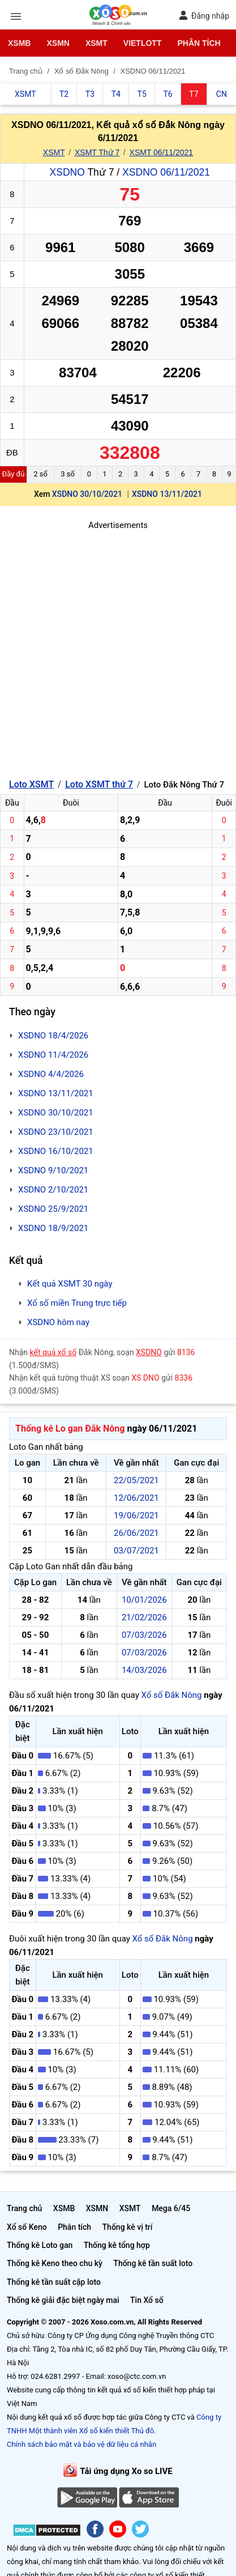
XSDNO (67, 172)
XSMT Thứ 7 (97, 152)
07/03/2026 (144, 1635)
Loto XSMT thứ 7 (99, 784)
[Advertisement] (118, 650)
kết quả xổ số (53, 1352)
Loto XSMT (31, 784)
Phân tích (198, 43)
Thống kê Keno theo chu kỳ (54, 2263)
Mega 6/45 (171, 2208)
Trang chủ (24, 2208)
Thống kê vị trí (127, 2227)
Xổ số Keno (27, 2227)
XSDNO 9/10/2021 (53, 1170)
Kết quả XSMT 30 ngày (69, 1284)
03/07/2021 (136, 1550)
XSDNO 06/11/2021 (166, 172)
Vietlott (142, 43)
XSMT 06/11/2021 (162, 152)
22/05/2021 (136, 1480)
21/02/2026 (144, 1617)
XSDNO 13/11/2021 (167, 494)
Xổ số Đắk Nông (171, 1695)
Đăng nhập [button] (204, 15)
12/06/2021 (136, 1498)
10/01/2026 (144, 1600)
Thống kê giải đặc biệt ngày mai (63, 2300)
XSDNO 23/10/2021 (55, 1132)
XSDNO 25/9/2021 (53, 1209)
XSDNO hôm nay (58, 1322)
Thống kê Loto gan (39, 2245)
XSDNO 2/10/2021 (53, 1190)
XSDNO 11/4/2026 (53, 1055)
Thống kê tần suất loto (152, 2263)
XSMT (96, 43)
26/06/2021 (136, 1533)
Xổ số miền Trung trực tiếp (77, 1303)
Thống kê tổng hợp (117, 2245)
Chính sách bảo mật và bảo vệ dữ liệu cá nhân (81, 2444)
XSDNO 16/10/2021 (55, 1151)
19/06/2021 (136, 1515)
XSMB (19, 43)
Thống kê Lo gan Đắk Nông (70, 1428)
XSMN (57, 43)
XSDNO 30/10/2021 (87, 494)
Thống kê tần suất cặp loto (54, 2282)
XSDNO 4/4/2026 (51, 1074)
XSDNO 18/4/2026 (53, 1036)
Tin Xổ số (147, 2300)
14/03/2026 (144, 1670)
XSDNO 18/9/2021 (53, 1228)
